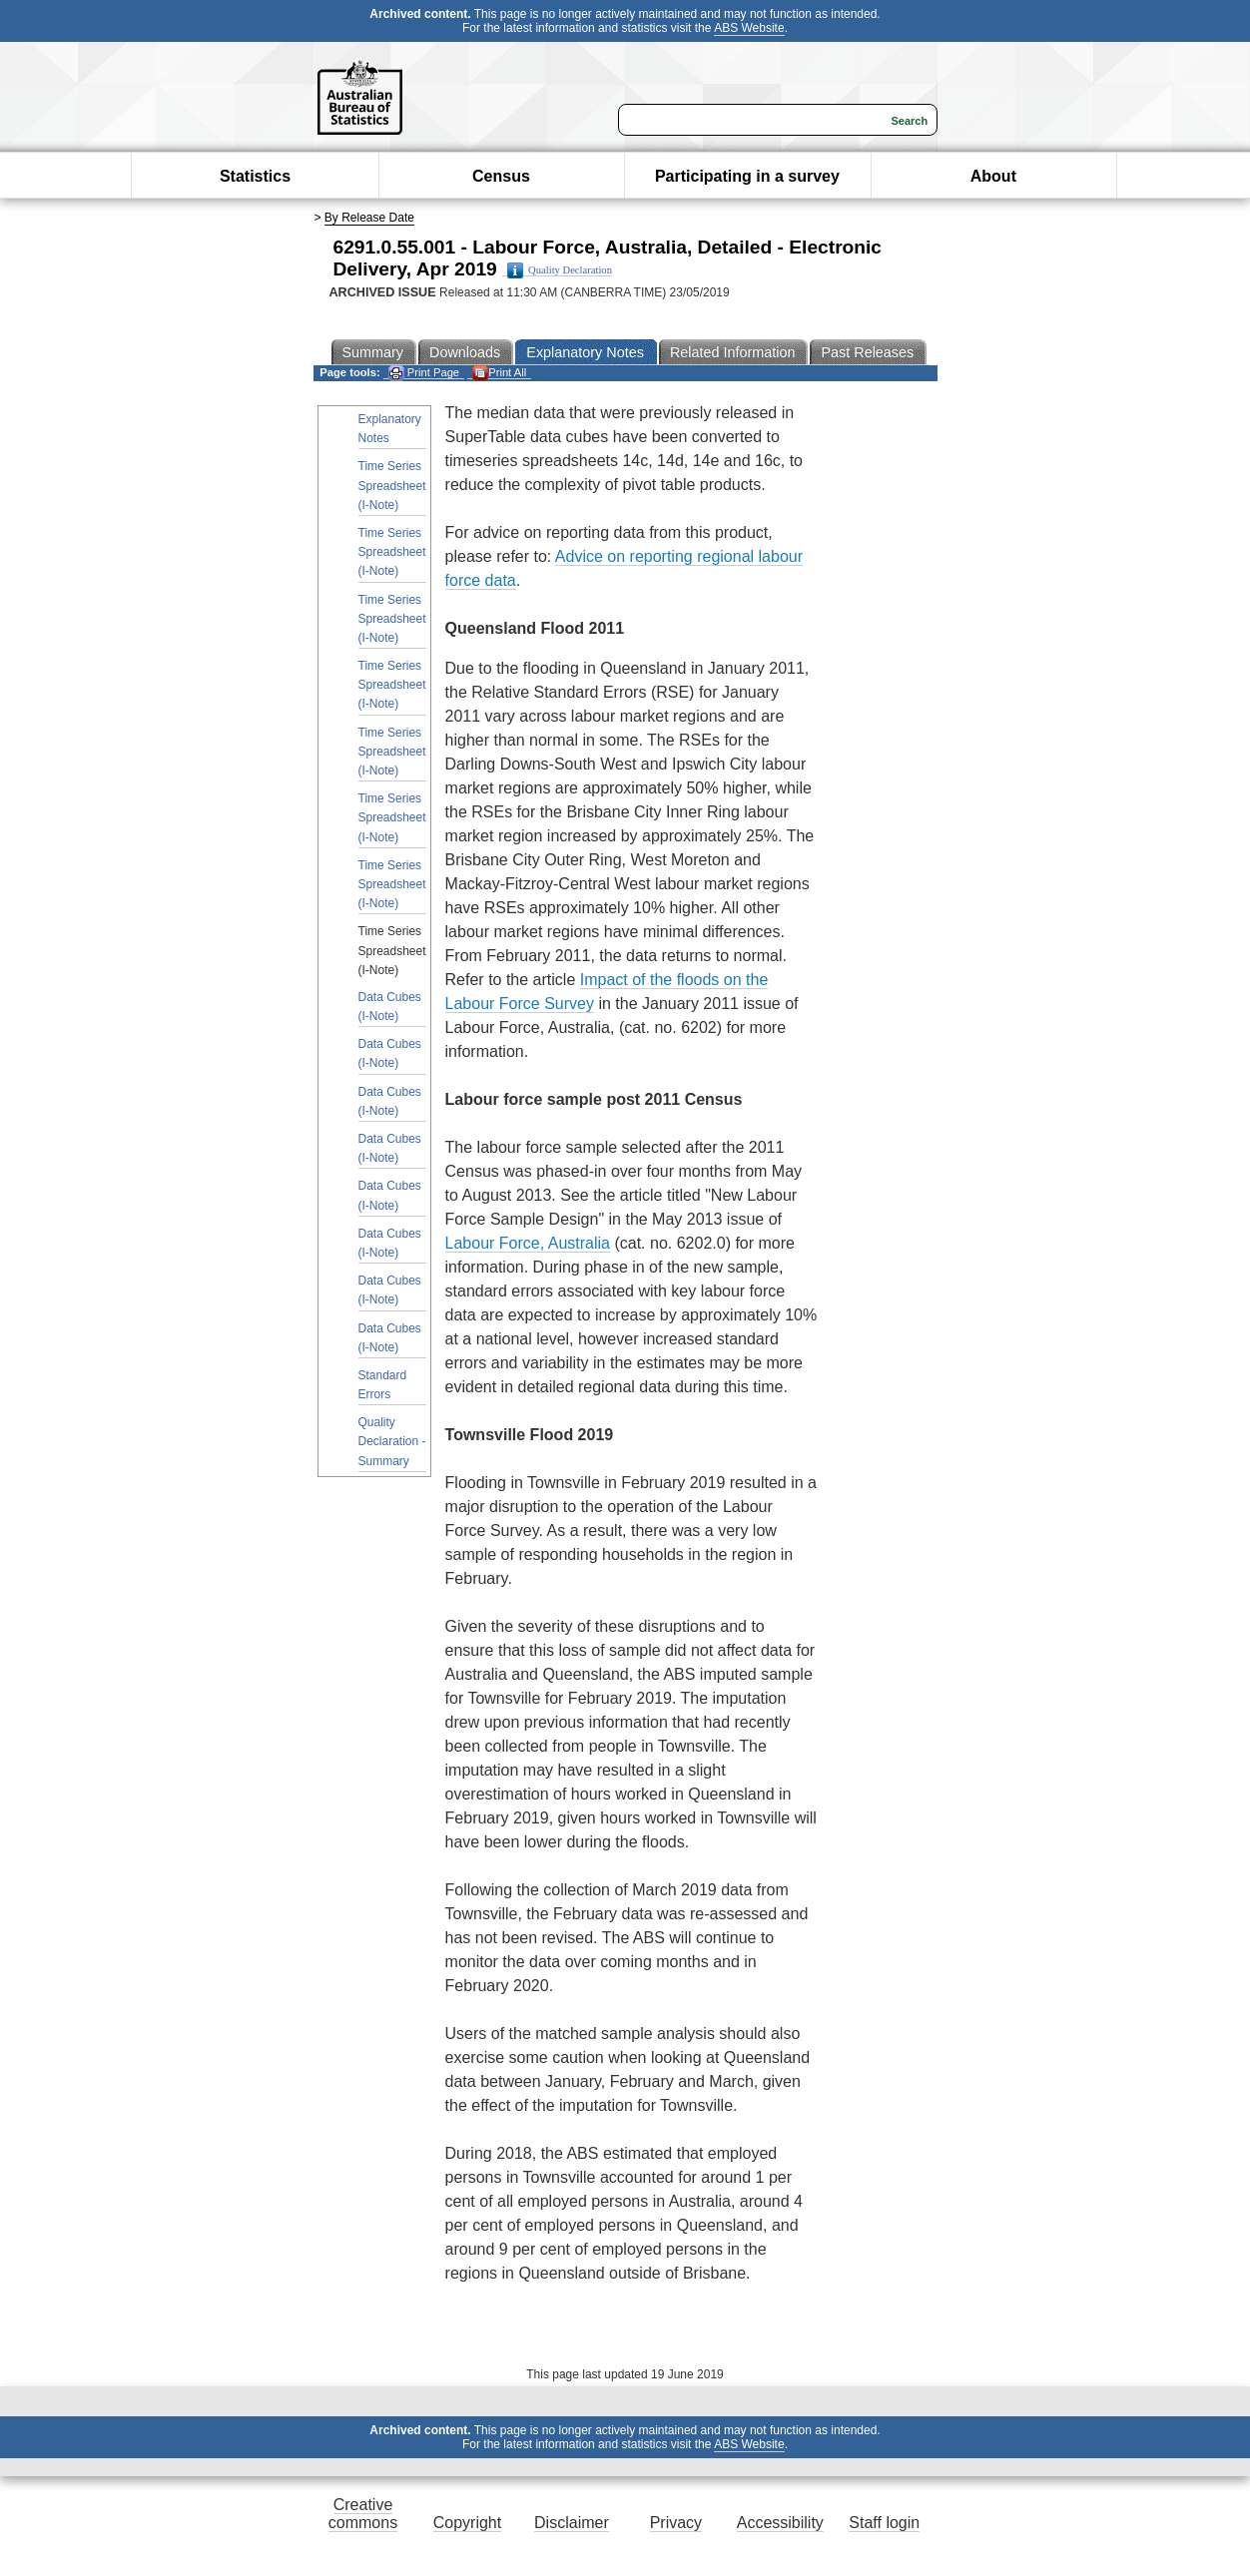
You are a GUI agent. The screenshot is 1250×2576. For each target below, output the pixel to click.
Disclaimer (571, 2522)
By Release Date (369, 218)
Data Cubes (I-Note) (389, 1006)
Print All (499, 372)
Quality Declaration (559, 270)
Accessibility (780, 2522)
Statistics (255, 176)
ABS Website (749, 28)
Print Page (423, 372)
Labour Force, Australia (527, 1243)
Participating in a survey (747, 176)
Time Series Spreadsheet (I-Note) (392, 485)
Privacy (676, 2522)
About (993, 176)
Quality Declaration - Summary (392, 1441)
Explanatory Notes (389, 428)
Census (501, 176)
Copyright (467, 2522)
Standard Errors (382, 1384)
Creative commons (362, 2513)
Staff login (884, 2522)
